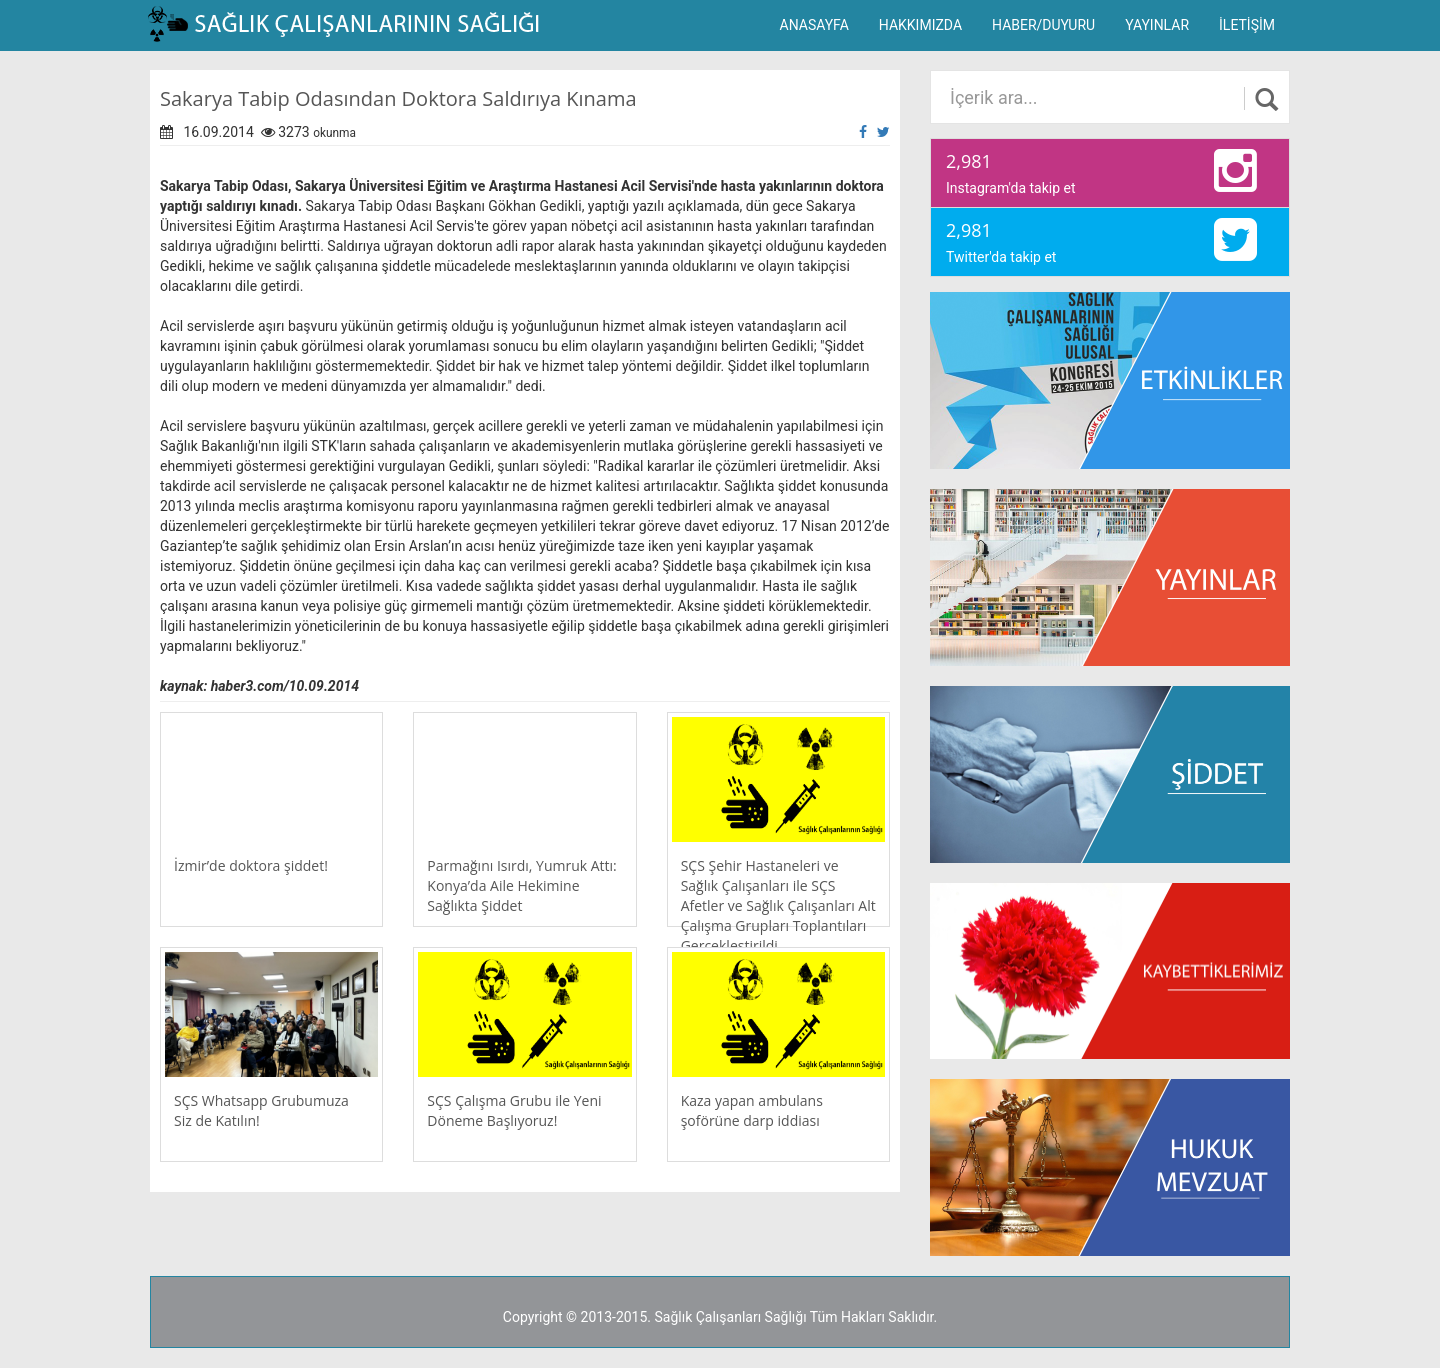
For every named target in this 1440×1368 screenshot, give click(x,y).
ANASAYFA (814, 25)
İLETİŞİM (1247, 25)
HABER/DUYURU (1043, 25)
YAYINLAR (1157, 25)
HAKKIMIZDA (920, 25)
